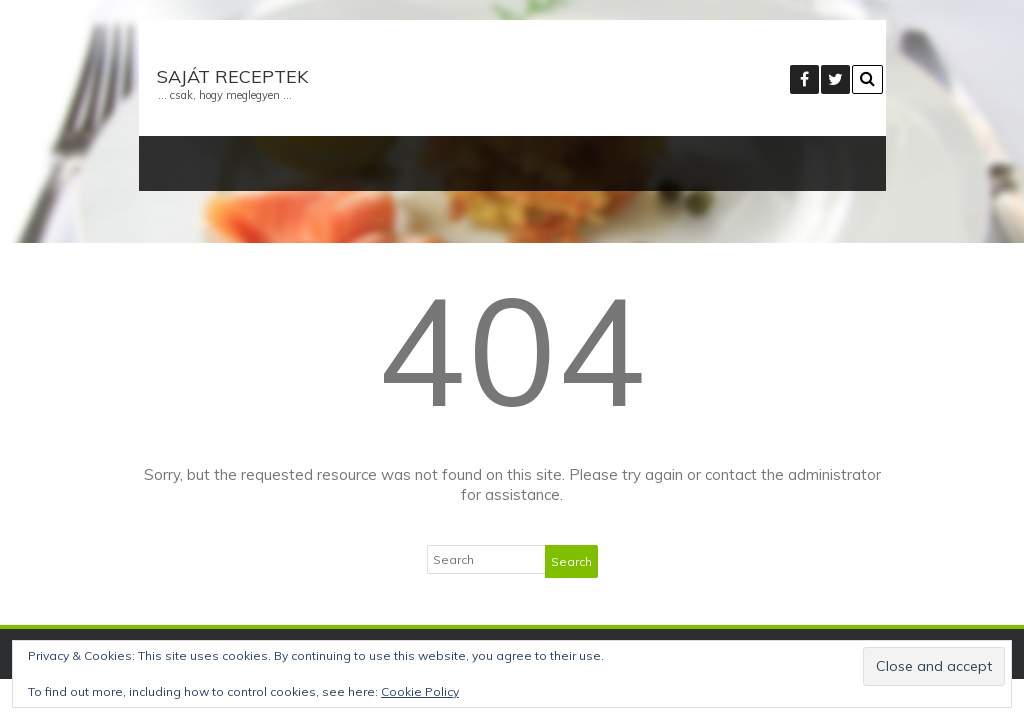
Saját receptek (232, 76)
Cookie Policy (420, 691)
